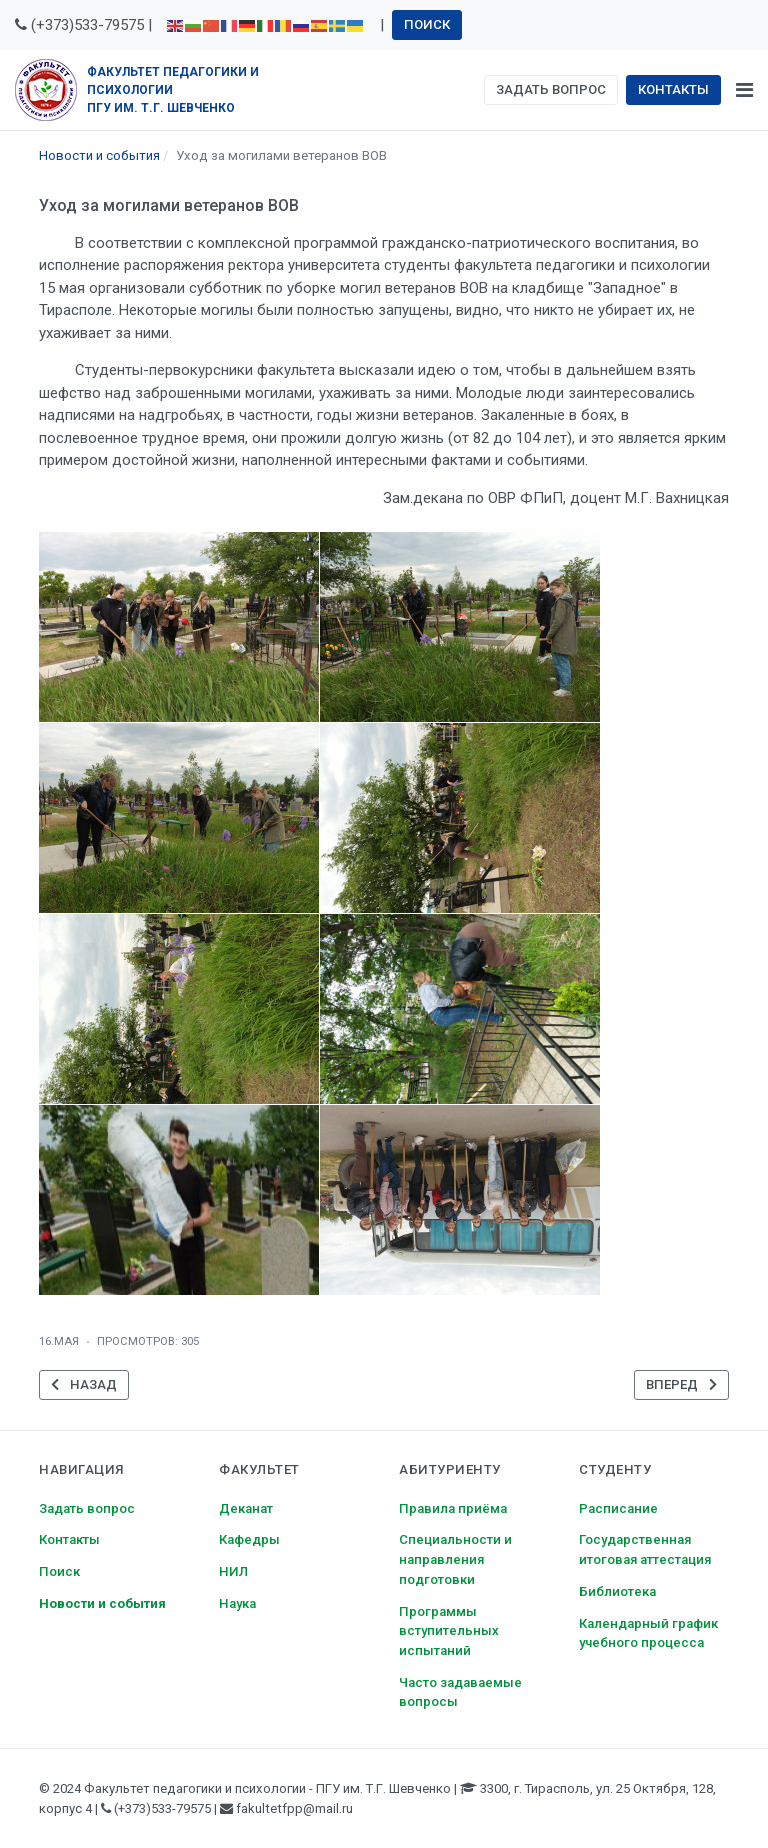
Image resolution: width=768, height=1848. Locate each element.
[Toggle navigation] (744, 90)
